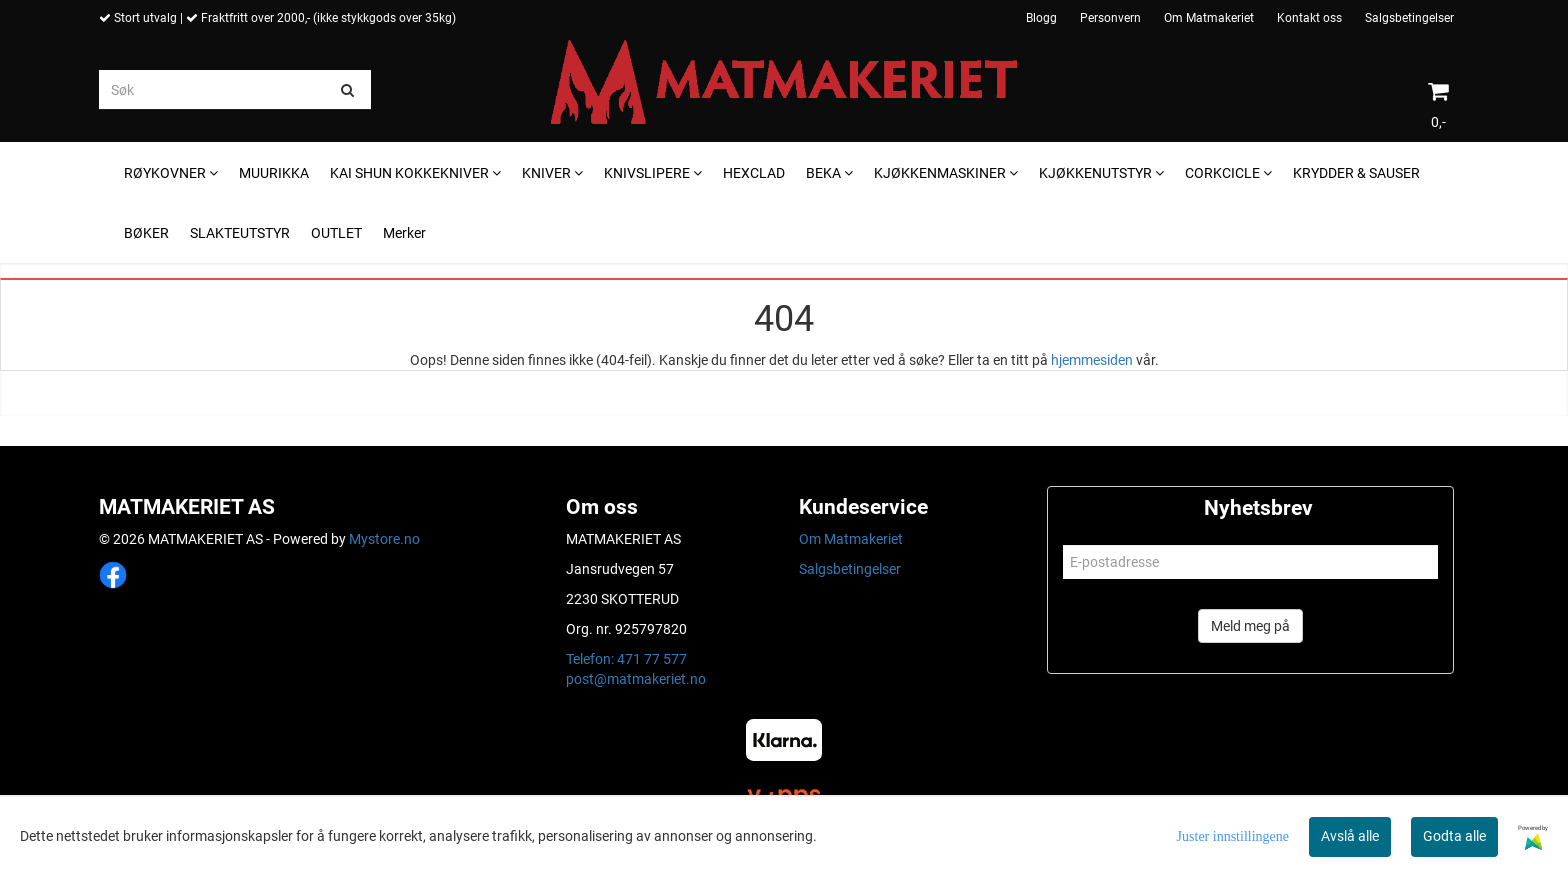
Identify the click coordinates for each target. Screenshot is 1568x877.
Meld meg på (1250, 626)
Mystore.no (384, 539)
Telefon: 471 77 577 (626, 659)
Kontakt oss (1309, 18)
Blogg (1041, 18)
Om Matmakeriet (1209, 18)
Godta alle (1454, 836)
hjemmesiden (1092, 360)
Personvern (1110, 18)
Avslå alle (1350, 836)
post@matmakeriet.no (636, 679)
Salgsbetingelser (1409, 18)
